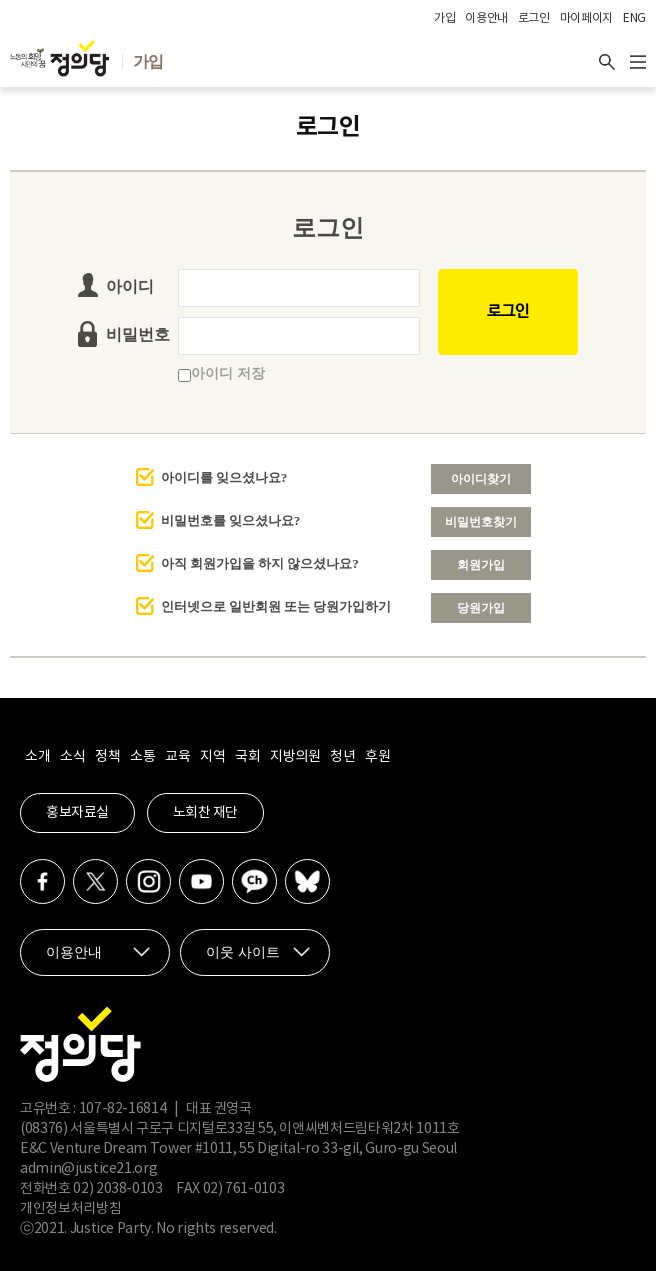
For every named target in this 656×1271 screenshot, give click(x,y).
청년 (342, 757)
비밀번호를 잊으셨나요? (231, 520)
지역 (212, 757)
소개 (37, 757)
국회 (247, 757)
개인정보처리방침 (70, 1209)
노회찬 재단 (205, 813)
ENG (634, 18)
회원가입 (481, 565)
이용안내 (486, 18)
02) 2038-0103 (117, 1189)
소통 (142, 757)
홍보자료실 (77, 813)
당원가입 (481, 608)
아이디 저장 (221, 373)
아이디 (130, 286)
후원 (377, 757)
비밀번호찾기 (481, 522)
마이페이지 (586, 18)
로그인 (534, 18)
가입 (444, 18)
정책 (107, 757)
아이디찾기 (481, 479)
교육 (177, 757)
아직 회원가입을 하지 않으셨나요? (260, 563)
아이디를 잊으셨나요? (224, 477)
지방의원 (295, 757)
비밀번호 (138, 334)
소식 (72, 757)
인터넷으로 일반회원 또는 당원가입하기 (276, 606)
